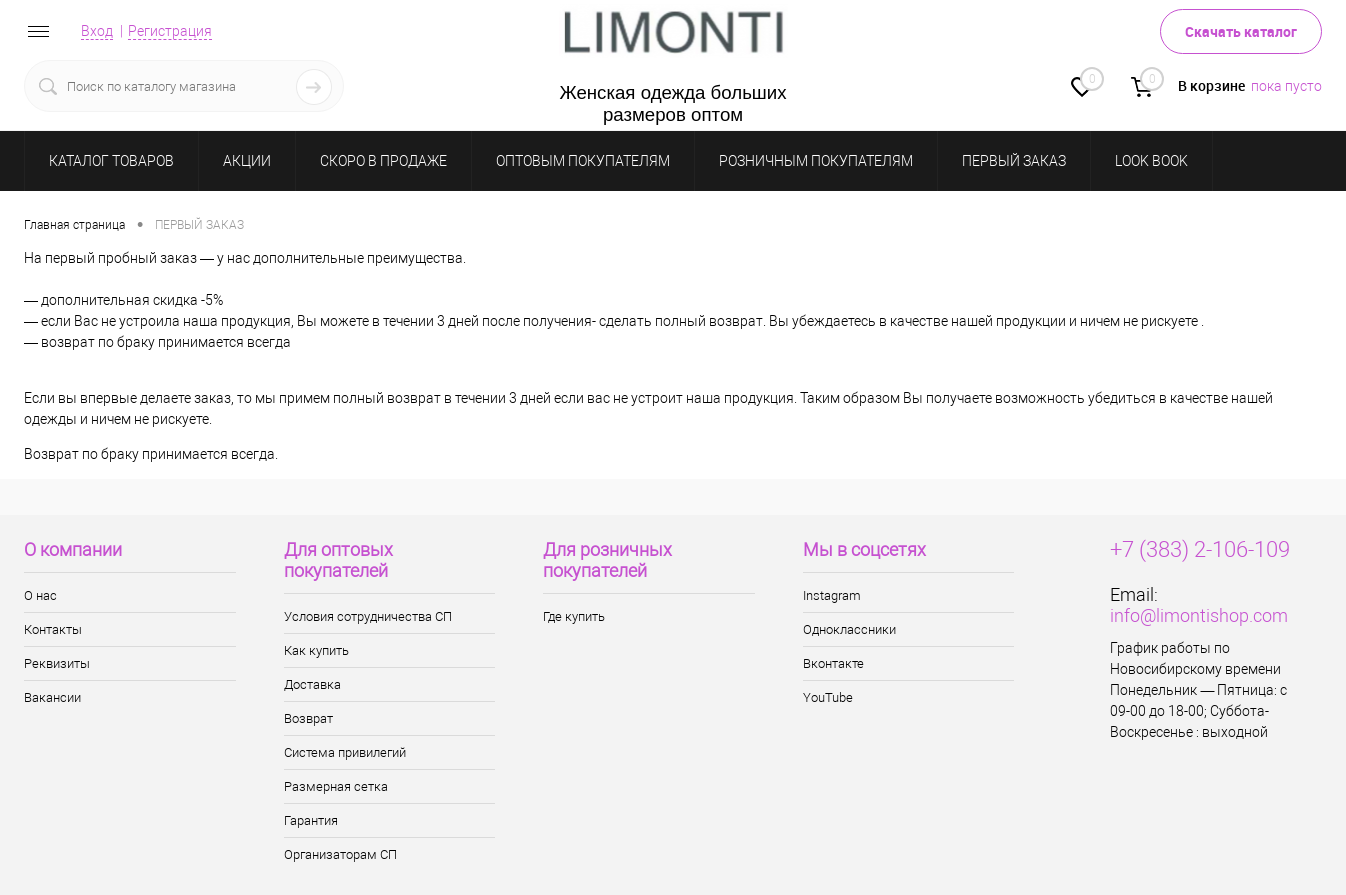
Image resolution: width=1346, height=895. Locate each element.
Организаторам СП (340, 854)
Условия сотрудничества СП (368, 616)
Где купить (574, 616)
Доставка (312, 684)
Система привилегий (345, 752)
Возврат (308, 718)
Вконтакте (833, 663)
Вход (97, 31)
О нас (40, 595)
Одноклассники (849, 629)
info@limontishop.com (1199, 615)
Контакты (53, 629)
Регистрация (170, 31)
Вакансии (52, 697)
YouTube (828, 697)
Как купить (316, 650)
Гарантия (311, 820)
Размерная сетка (336, 786)
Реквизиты (57, 663)
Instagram (832, 595)
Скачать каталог (1241, 31)
